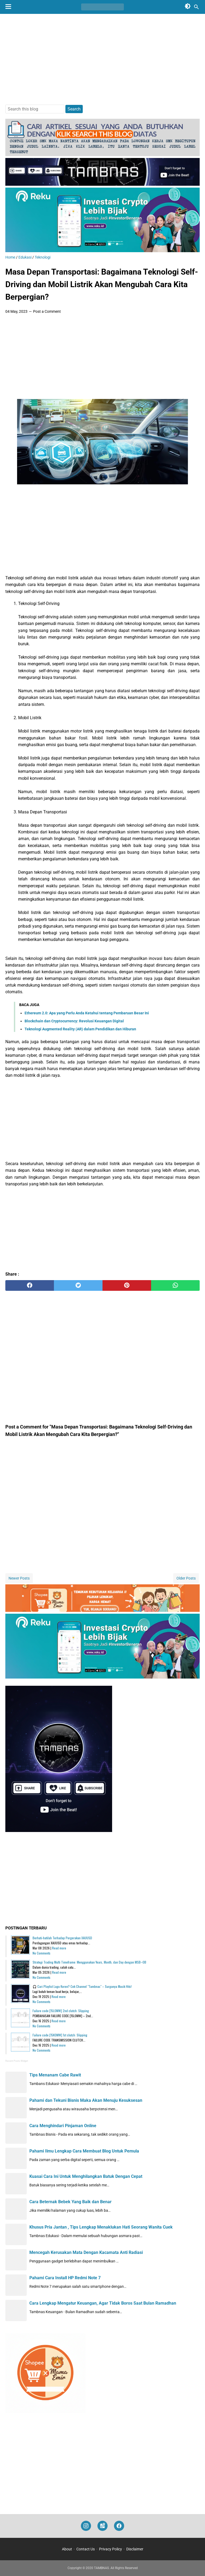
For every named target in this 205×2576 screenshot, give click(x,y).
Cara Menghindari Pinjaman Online (62, 2125)
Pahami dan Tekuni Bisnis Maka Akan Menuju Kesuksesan (85, 2100)
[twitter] (78, 1285)
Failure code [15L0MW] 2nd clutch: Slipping (61, 2010)
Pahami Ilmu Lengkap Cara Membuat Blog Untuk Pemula (84, 2151)
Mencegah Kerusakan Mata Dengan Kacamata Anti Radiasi (86, 2252)
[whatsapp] (175, 1285)
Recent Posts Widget (16, 2061)
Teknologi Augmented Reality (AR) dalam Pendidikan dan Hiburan (80, 1029)
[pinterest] (126, 1285)
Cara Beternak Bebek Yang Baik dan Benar (70, 2201)
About (67, 2549)
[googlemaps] (102, 2526)
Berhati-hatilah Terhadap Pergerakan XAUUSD (62, 1938)
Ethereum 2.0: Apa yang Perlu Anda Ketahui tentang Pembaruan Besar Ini (87, 1013)
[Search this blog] (196, 7)
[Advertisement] (102, 59)
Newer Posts (19, 1578)
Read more (59, 1948)
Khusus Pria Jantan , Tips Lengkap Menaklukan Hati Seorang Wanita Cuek (101, 2227)
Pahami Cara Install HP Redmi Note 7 (65, 2277)
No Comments (41, 1953)
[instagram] (86, 2526)
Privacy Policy (110, 2549)
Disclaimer (134, 2549)
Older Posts (186, 1578)
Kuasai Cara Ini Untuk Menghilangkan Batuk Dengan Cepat (85, 2176)
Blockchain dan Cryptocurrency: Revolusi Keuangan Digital (74, 1021)
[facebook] (29, 1285)
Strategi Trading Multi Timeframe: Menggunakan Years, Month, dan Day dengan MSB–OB (89, 1962)
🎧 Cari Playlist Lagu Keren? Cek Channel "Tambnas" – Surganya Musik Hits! (82, 1986)
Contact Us (85, 2549)
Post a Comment (47, 311)
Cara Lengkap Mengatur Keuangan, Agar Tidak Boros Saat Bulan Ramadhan (102, 2303)
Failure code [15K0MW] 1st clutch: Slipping (60, 2035)
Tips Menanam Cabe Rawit (55, 2075)
